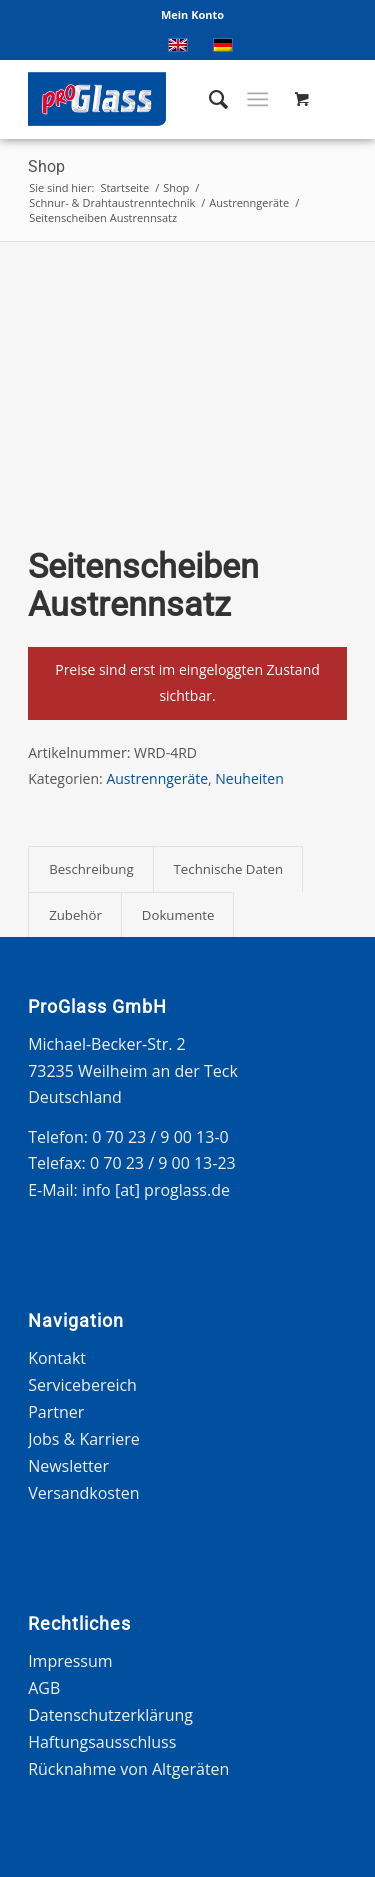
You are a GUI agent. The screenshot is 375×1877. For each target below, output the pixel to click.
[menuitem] (192, 15)
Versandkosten (83, 1493)
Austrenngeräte (157, 778)
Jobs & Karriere (84, 1439)
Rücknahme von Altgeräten (128, 1769)
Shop (46, 166)
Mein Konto (192, 14)
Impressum (70, 1661)
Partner (56, 1412)
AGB (44, 1688)
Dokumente (178, 915)
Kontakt (57, 1358)
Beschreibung (91, 869)
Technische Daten (229, 869)
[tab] (90, 869)
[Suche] (208, 99)
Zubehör (75, 915)
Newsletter (68, 1466)
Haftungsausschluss (102, 1742)
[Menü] (257, 99)
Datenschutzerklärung (110, 1715)
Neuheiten (249, 778)
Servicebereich (82, 1385)
